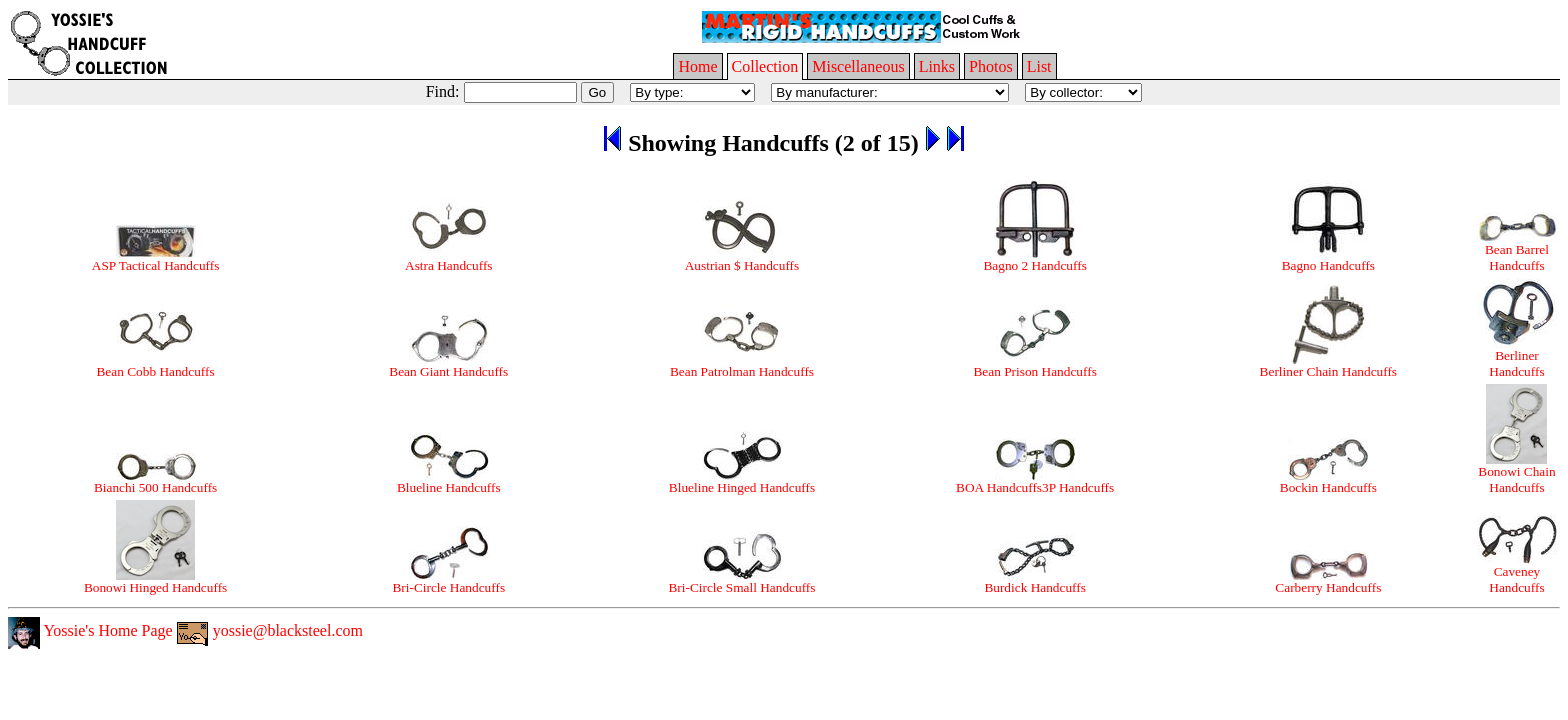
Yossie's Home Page (90, 630)
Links (937, 66)
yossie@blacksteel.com (270, 630)
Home (697, 66)
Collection (765, 66)
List (1039, 66)
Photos (991, 66)
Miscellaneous (858, 66)
